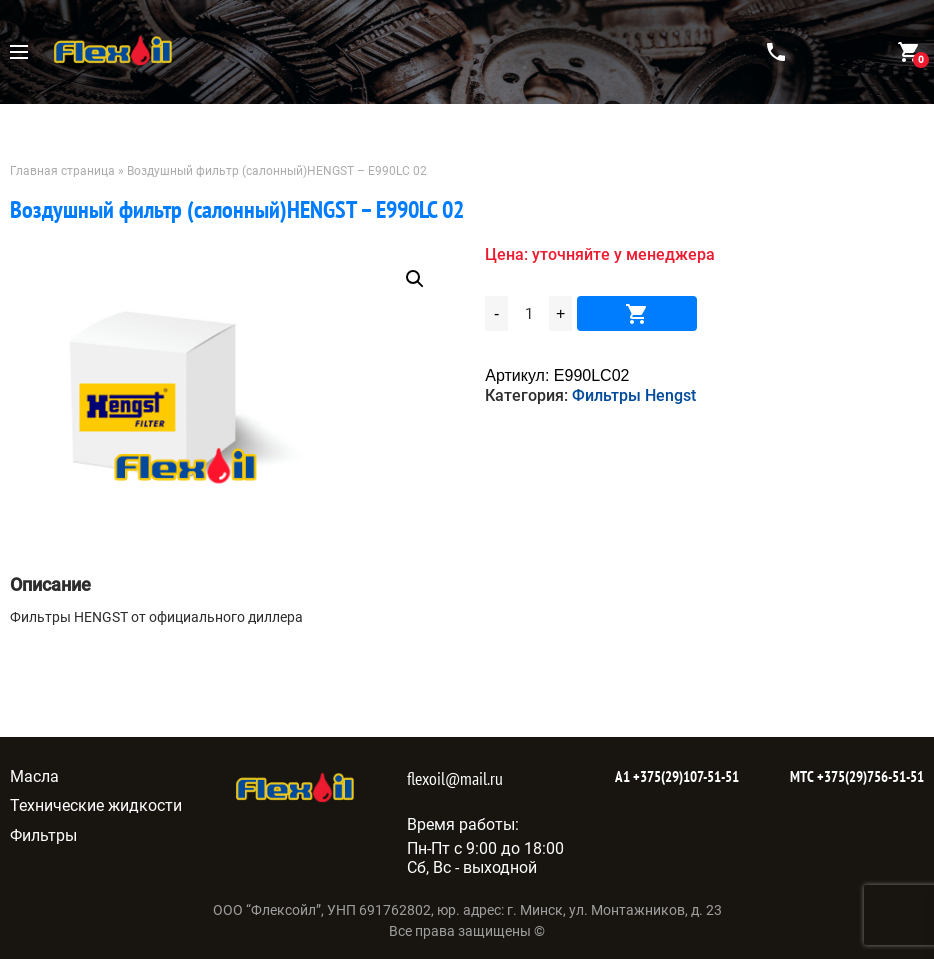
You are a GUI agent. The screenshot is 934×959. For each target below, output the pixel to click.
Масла (34, 776)
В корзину (637, 313)
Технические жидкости (96, 805)
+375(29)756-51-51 (869, 776)
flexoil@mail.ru (455, 778)
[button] (415, 279)
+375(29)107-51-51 (684, 776)
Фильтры (43, 835)
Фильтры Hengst (634, 395)
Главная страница (62, 171)
